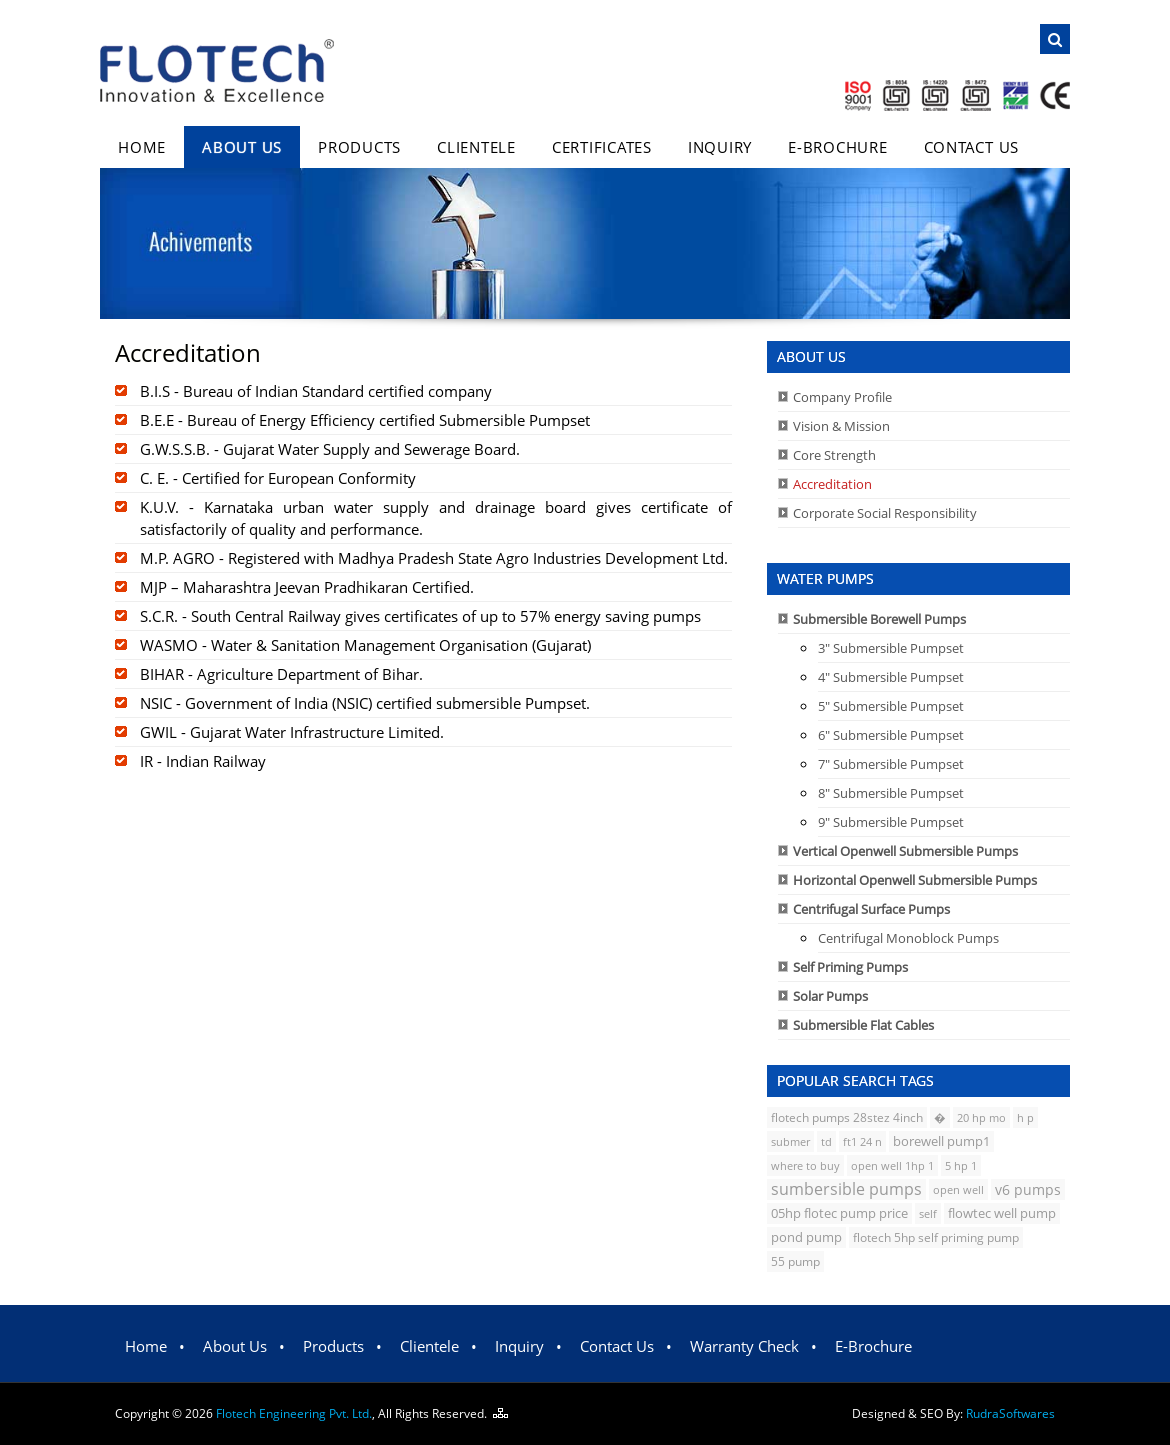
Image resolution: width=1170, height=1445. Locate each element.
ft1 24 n (862, 1141)
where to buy (805, 1165)
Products (359, 147)
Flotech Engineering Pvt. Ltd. (294, 1413)
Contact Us (972, 147)
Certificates (602, 147)
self (928, 1213)
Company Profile (842, 397)
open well (958, 1189)
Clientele (476, 147)
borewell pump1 (941, 1141)
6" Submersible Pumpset (891, 735)
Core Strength (834, 455)
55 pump (795, 1261)
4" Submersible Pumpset (891, 677)
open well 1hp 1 (892, 1165)
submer (790, 1141)
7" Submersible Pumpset (891, 764)
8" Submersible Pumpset (891, 793)
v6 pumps (1028, 1189)
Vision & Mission (841, 426)
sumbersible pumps (846, 1189)
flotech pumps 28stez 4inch (847, 1117)
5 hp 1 (961, 1165)
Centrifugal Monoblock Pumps (908, 938)
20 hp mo (981, 1117)
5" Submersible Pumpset (891, 706)
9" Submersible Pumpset (891, 822)
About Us (242, 147)
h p (1025, 1117)
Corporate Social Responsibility (885, 513)
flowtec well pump (1002, 1213)
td (826, 1141)
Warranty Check (744, 1346)
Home (142, 147)
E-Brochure (838, 147)
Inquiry (720, 147)
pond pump (806, 1237)
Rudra (1010, 1413)
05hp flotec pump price (839, 1213)
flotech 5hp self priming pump (936, 1237)
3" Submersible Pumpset (891, 648)
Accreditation (832, 484)
